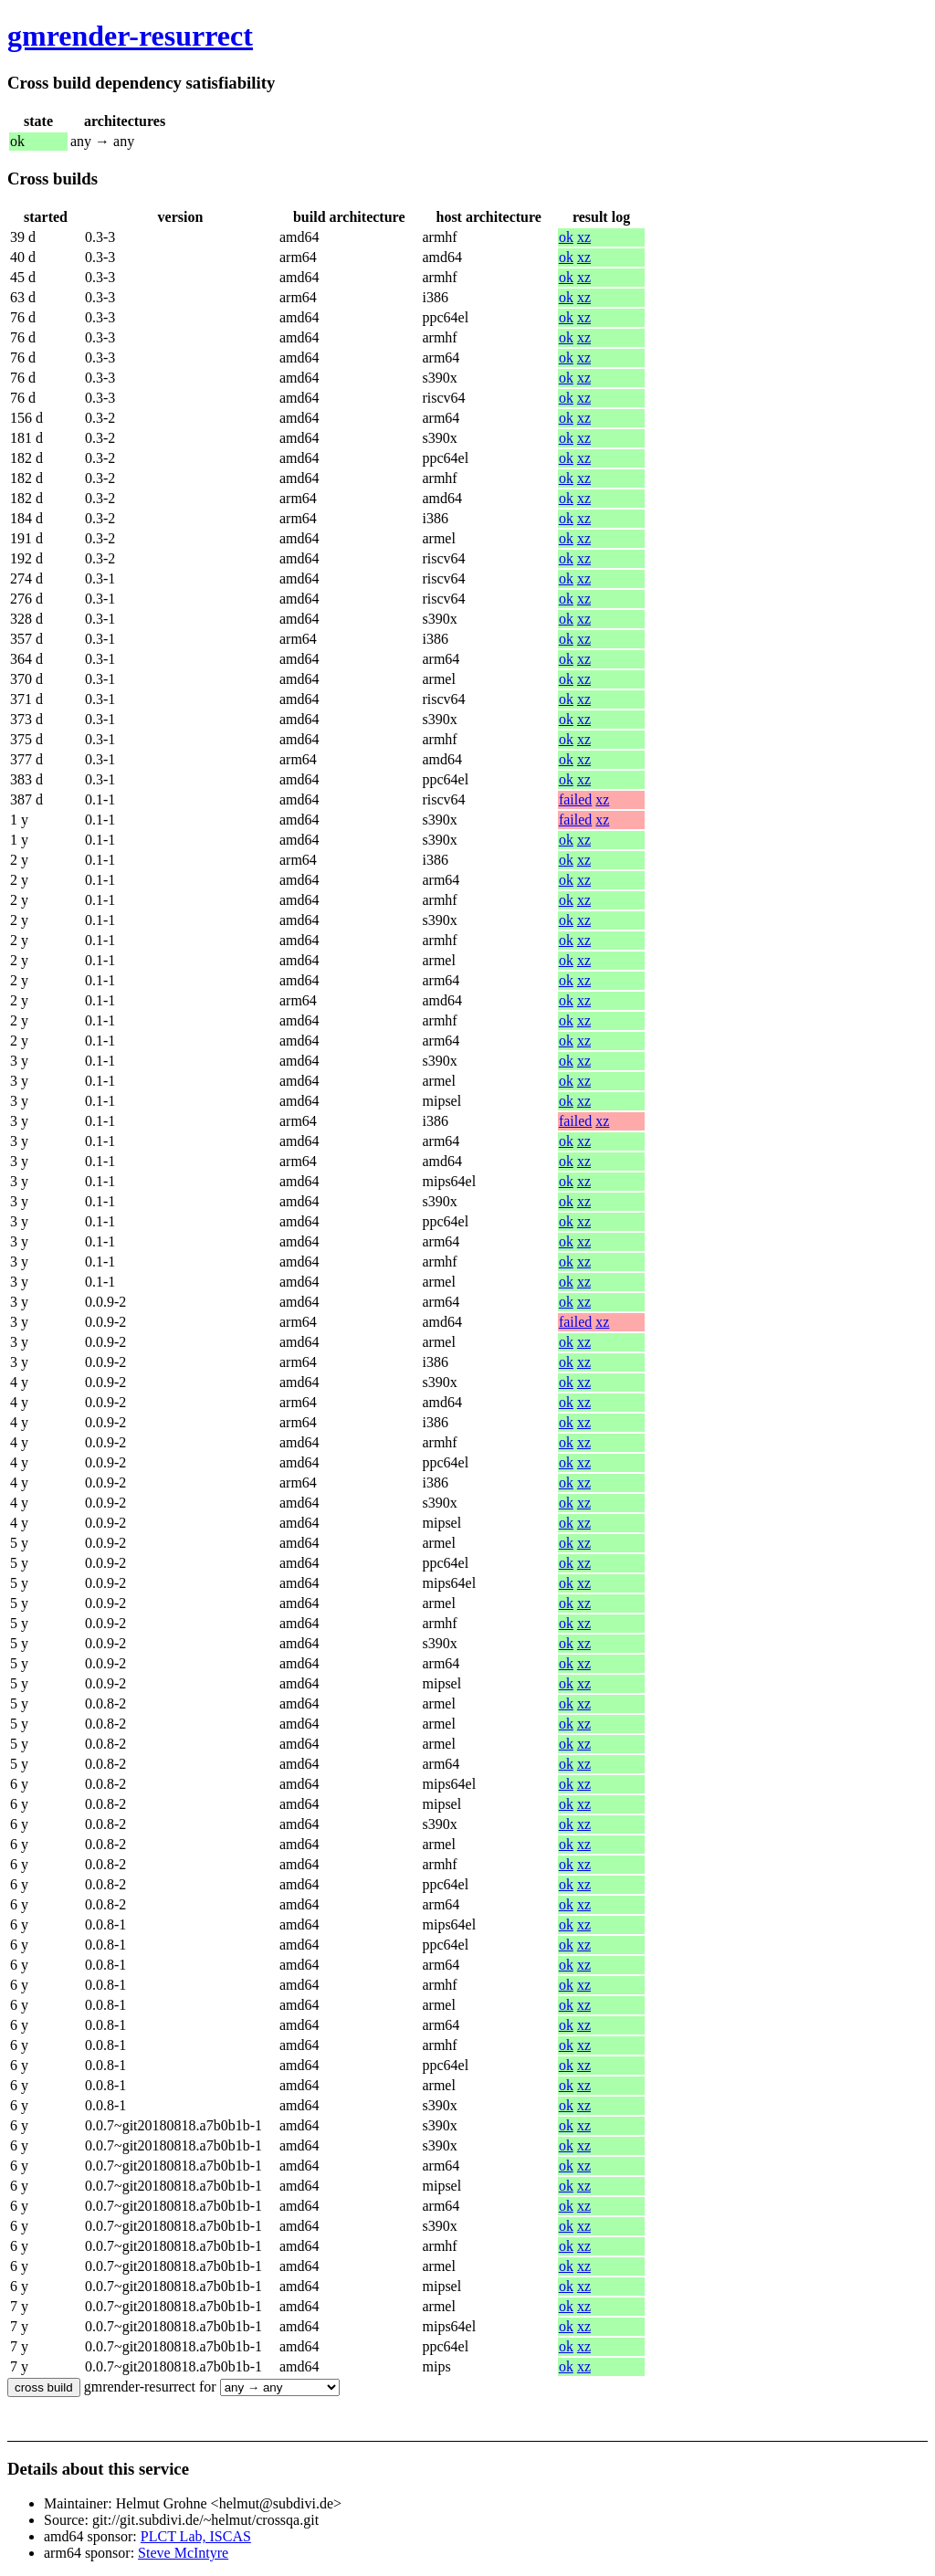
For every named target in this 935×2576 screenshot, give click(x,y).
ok (566, 237)
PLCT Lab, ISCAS (196, 2536)
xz (584, 237)
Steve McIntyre (183, 2552)
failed (575, 799)
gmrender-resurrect (130, 35)
